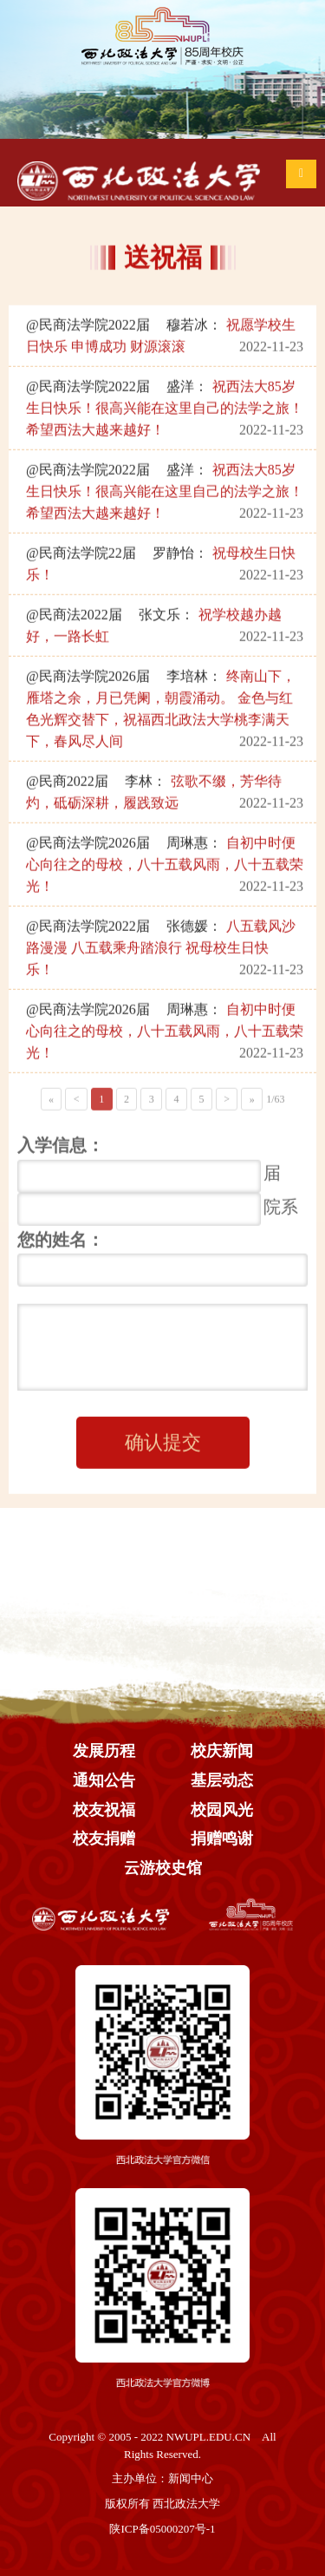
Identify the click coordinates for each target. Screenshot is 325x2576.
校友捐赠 (104, 1838)
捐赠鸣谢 (222, 1838)
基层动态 (222, 1780)
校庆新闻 (222, 1751)
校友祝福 (104, 1810)
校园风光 (222, 1810)
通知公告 (104, 1780)
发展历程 (104, 1751)
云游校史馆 (163, 1868)
